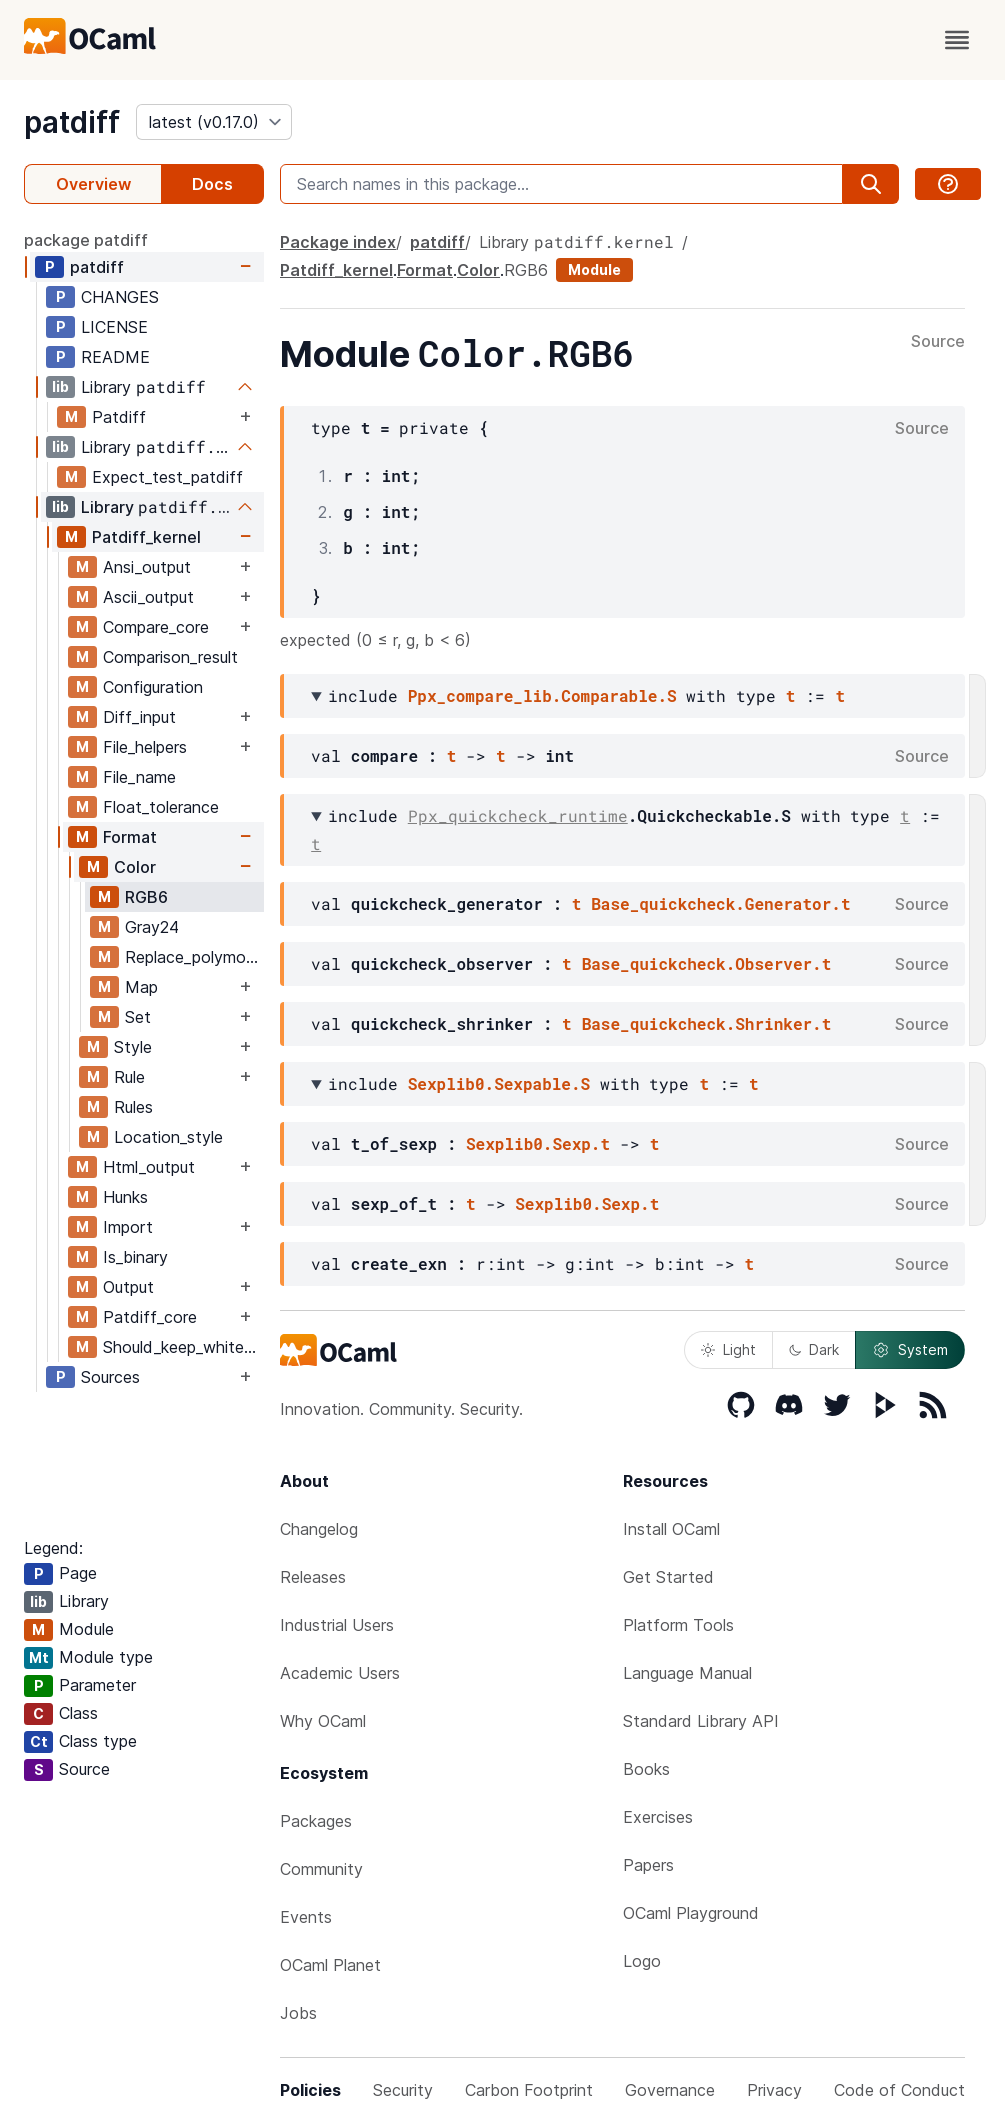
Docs (212, 184)
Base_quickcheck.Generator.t (720, 903)
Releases (313, 1577)
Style (133, 1047)
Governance (670, 2090)
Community (321, 1869)
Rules (133, 1107)
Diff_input (139, 717)
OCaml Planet (330, 1965)
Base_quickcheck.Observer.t (707, 963)
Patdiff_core (150, 1317)
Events (306, 1917)
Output (128, 1287)
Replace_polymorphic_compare (194, 957)
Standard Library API (701, 1721)
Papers (648, 1865)
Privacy (774, 2090)
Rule (129, 1077)
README (115, 357)
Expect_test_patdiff (167, 477)
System (910, 1350)
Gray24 (152, 927)
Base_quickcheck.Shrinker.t (707, 1023)
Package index (338, 242)
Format (130, 837)
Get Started (668, 1577)
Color (135, 867)
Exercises (658, 1817)
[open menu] (957, 40)
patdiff (72, 122)
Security (403, 2090)
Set (138, 1017)
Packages (316, 1821)
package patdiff (86, 240)
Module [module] (594, 269)
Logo (642, 1961)
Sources (110, 1377)
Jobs (298, 2013)
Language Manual (687, 1673)
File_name (139, 777)
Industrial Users (337, 1625)
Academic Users (340, 1673)
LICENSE (114, 327)
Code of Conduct (899, 2090)
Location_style (168, 1137)
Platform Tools (678, 1625)
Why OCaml (323, 1721)
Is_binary (135, 1257)
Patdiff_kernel (146, 537)
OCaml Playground (691, 1913)
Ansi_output (147, 567)
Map (141, 987)
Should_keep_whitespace (183, 1347)
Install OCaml (671, 1529)
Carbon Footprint (529, 2090)
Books (646, 1769)
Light (728, 1349)
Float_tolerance (161, 807)
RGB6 (146, 897)
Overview (93, 184)
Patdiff (119, 417)
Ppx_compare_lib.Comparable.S (542, 695)
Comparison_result (170, 657)
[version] (214, 122)
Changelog (319, 1529)
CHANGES (120, 297)
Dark (814, 1349)
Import (128, 1227)
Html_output (149, 1167)
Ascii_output (148, 597)
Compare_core (156, 627)
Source (938, 342)
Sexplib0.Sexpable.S (499, 1083)
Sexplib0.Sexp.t (538, 1143)
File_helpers (145, 747)
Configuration (153, 687)
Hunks (125, 1197)
